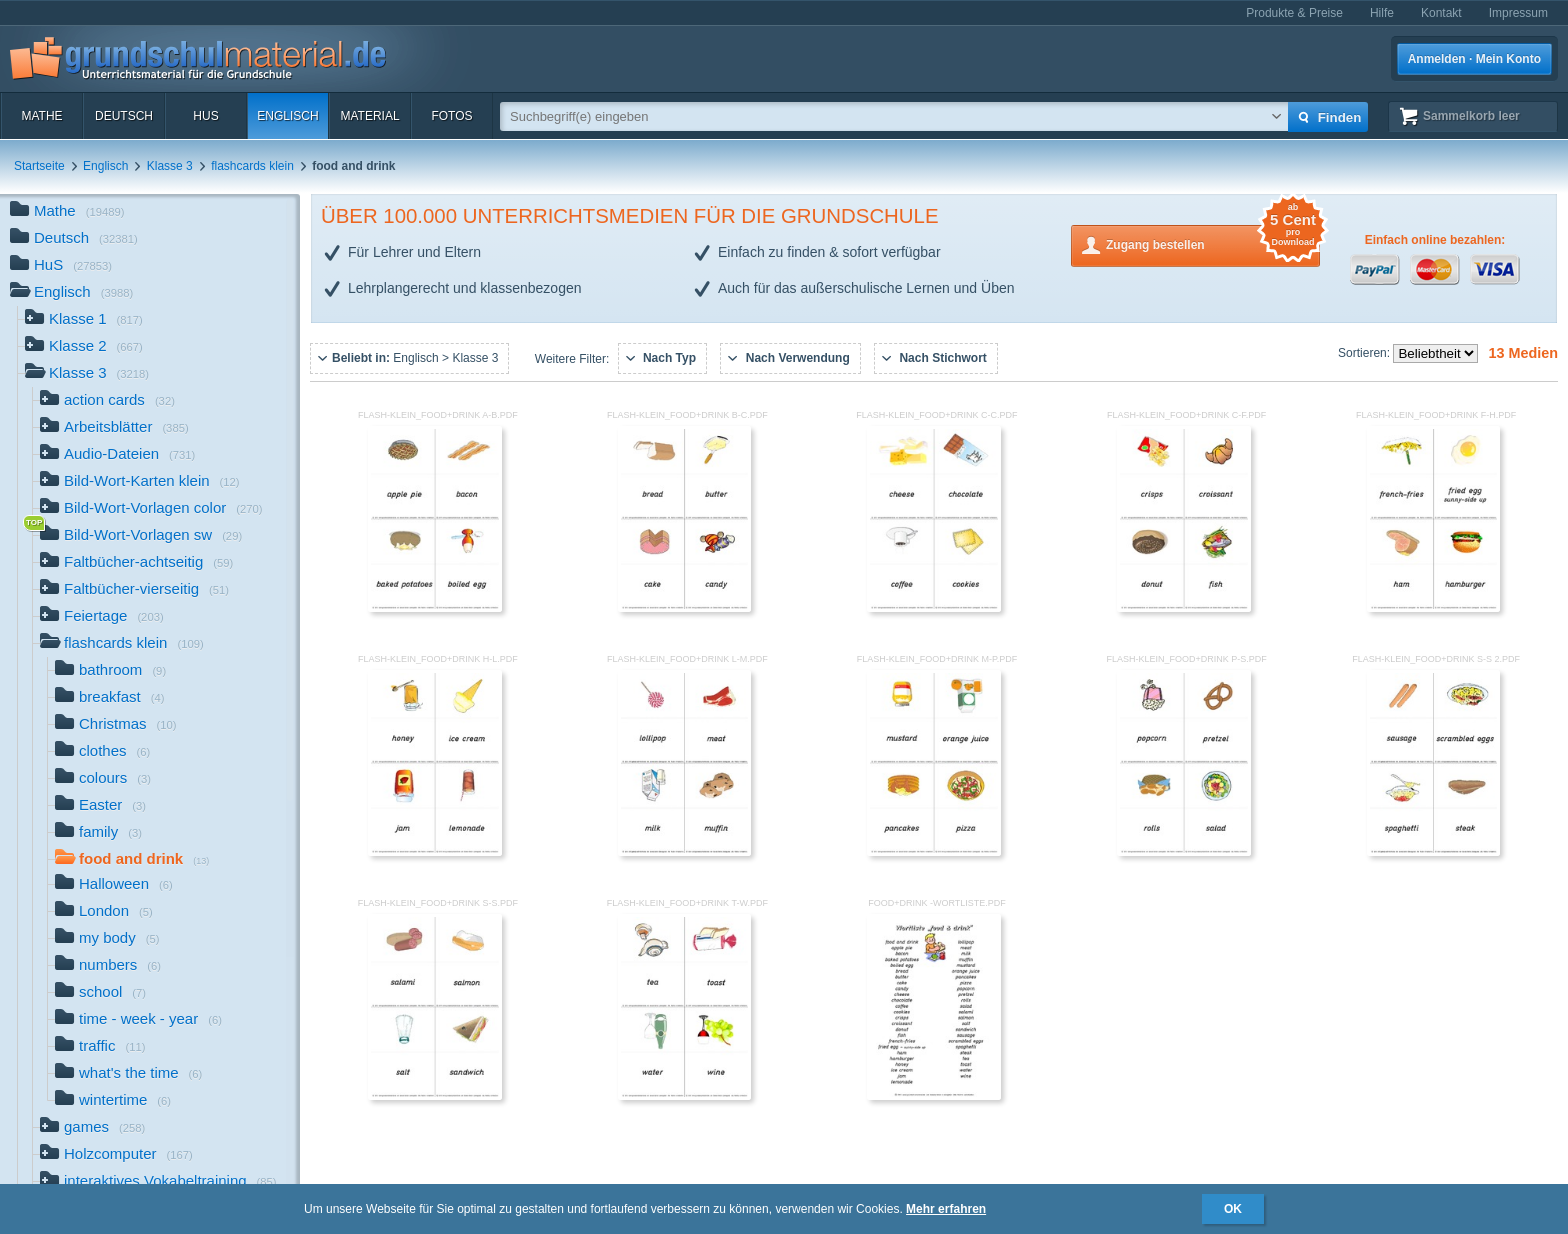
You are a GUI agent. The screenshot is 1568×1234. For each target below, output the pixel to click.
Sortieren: (1365, 353)
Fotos (451, 116)
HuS (205, 116)
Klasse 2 (84, 347)
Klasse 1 (84, 320)
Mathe (41, 116)
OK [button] (1233, 1209)
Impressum (1518, 13)
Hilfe (1382, 13)
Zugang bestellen (1213, 243)
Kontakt (1441, 13)
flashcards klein (252, 166)
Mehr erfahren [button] (946, 1209)
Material (369, 116)
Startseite (39, 166)
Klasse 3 (170, 166)
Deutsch (124, 116)
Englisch (287, 116)
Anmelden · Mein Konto (1474, 59)
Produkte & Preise (1294, 13)
